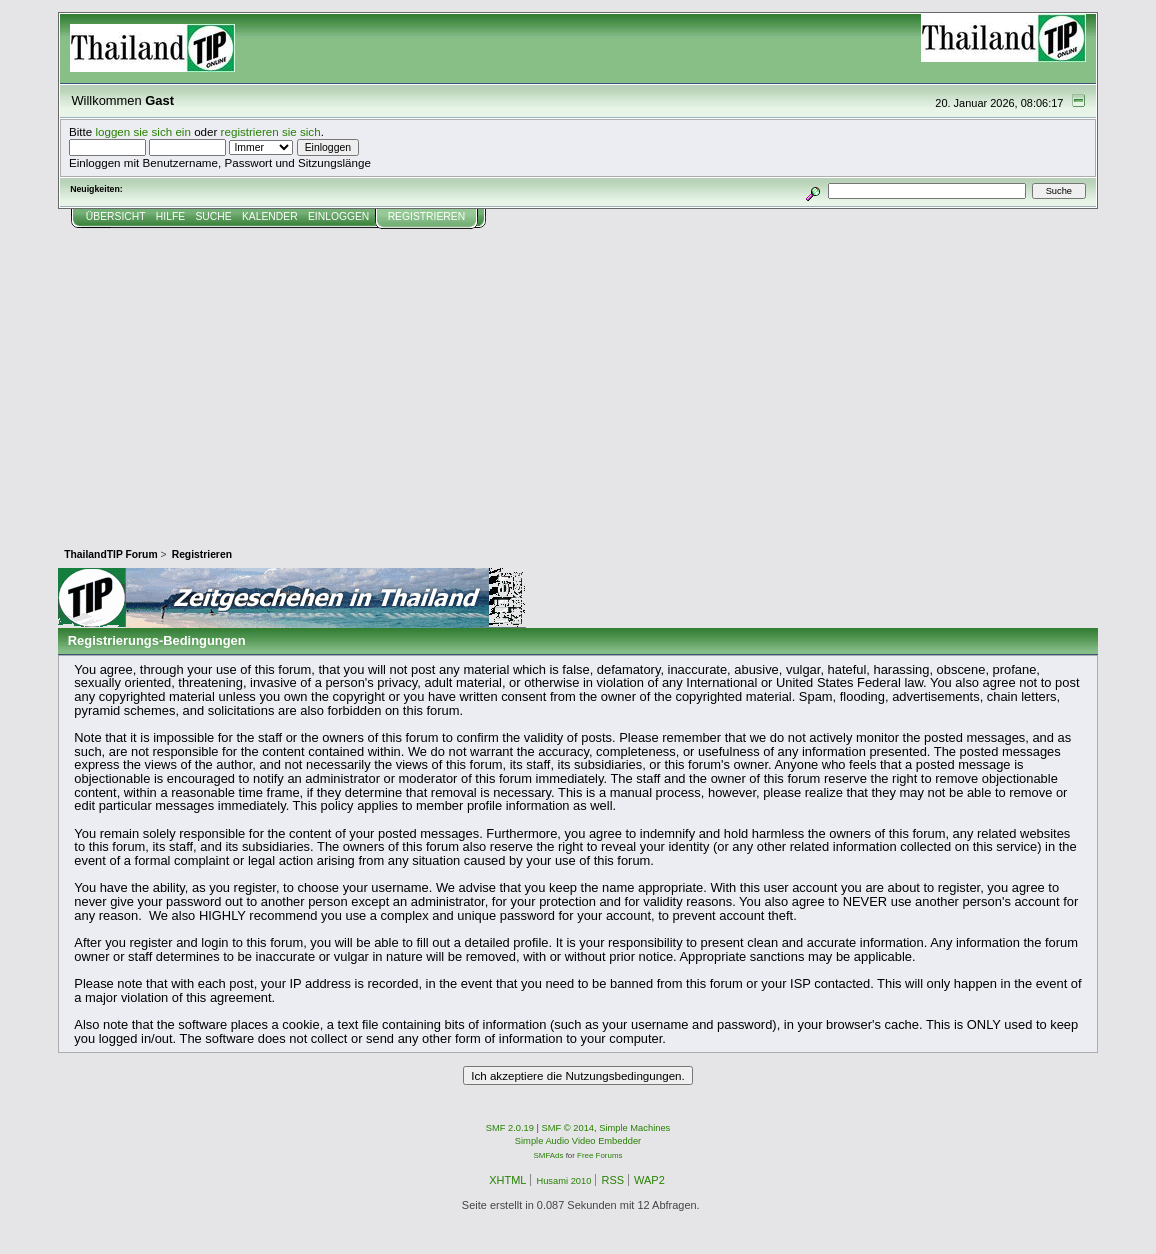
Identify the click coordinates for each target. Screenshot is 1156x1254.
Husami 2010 (563, 1181)
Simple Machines (634, 1128)
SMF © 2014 (568, 1128)
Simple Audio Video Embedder (578, 1141)
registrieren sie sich (271, 131)
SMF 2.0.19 (510, 1128)
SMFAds (549, 1155)
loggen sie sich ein (143, 131)
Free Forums (599, 1155)
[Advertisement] (578, 379)
